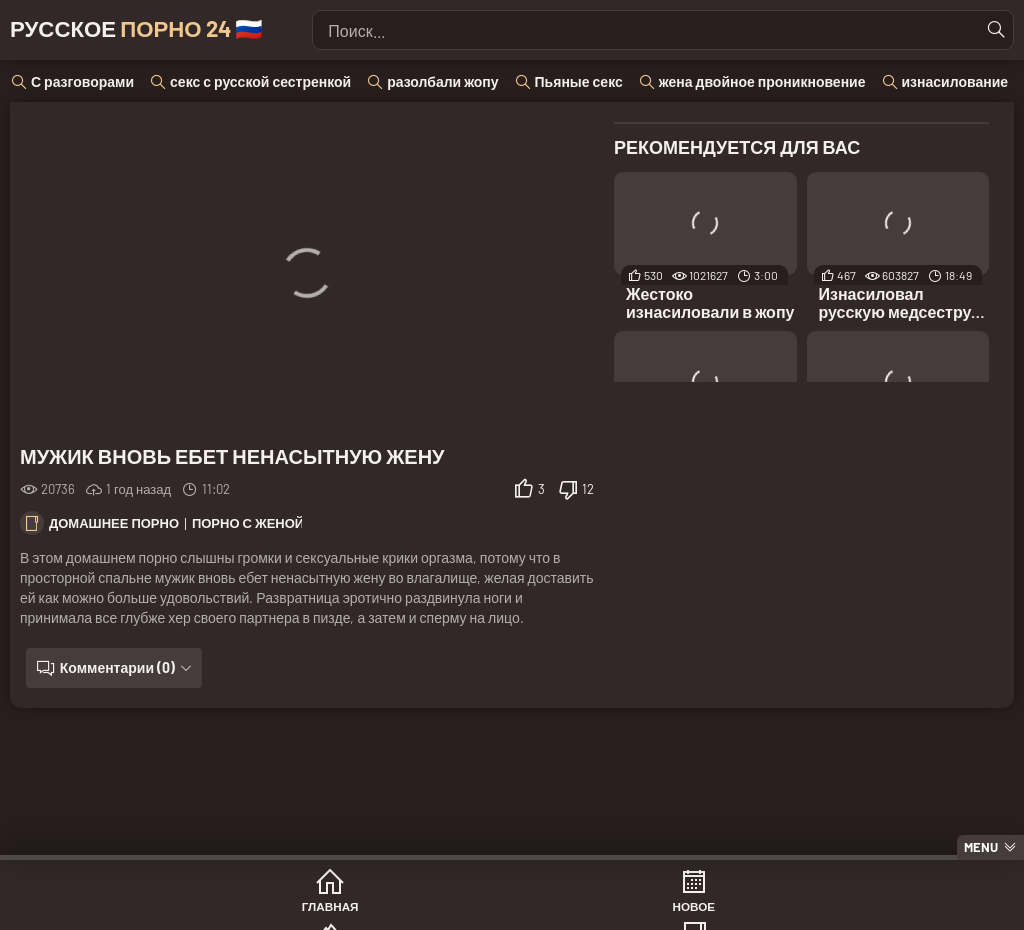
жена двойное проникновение (762, 81)
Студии (741, 909)
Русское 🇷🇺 (171, 30)
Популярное (435, 909)
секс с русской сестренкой (260, 81)
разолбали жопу (442, 81)
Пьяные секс (579, 81)
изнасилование (955, 81)
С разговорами (82, 81)
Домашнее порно (114, 523)
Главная (130, 909)
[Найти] (993, 30)
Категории (589, 909)
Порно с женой (248, 523)
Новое (282, 909)
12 (588, 489)
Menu (981, 847)
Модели (895, 909)
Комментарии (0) (111, 667)
